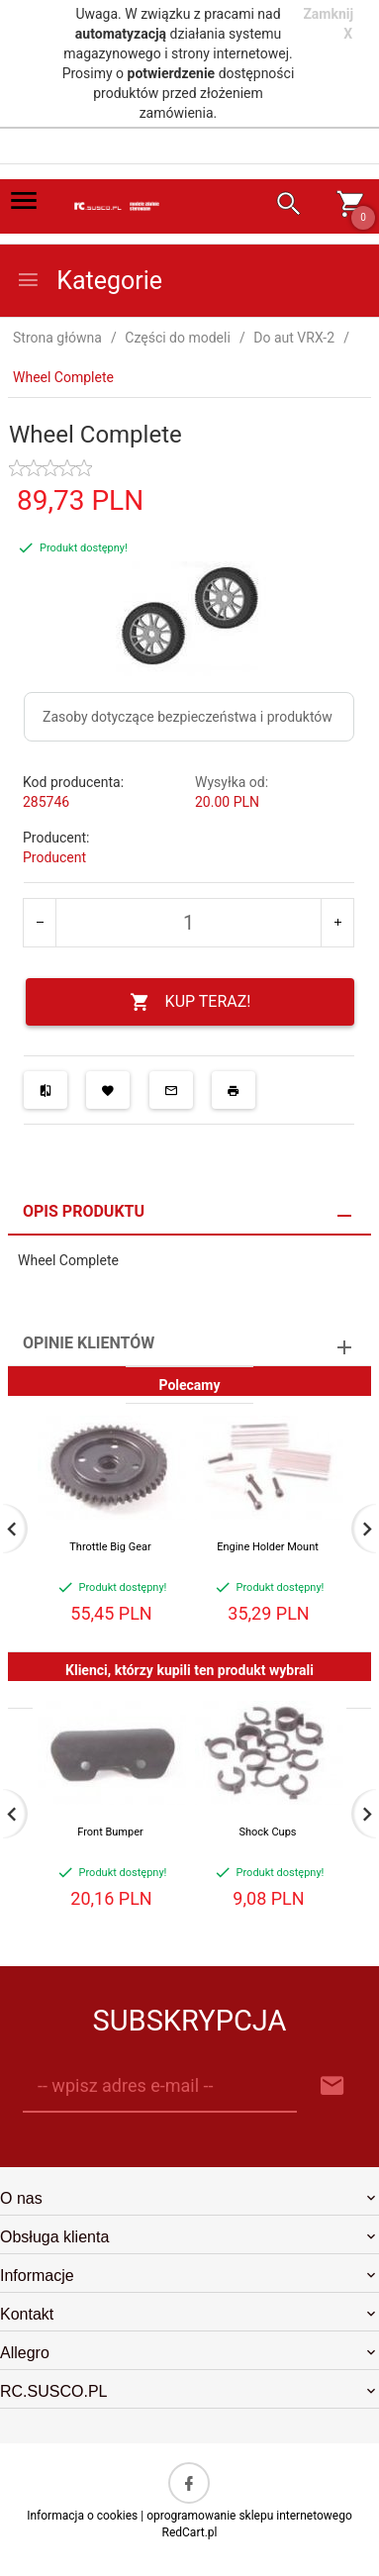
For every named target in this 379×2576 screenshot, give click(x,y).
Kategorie (89, 280)
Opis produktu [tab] (83, 1211)
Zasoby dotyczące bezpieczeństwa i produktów (187, 717)
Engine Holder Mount (268, 1546)
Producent (54, 857)
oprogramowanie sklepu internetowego (249, 2516)
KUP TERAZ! (190, 1002)
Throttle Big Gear (109, 1546)
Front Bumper (110, 1832)
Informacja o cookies (82, 2516)
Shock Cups (267, 1832)
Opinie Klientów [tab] (88, 1343)
